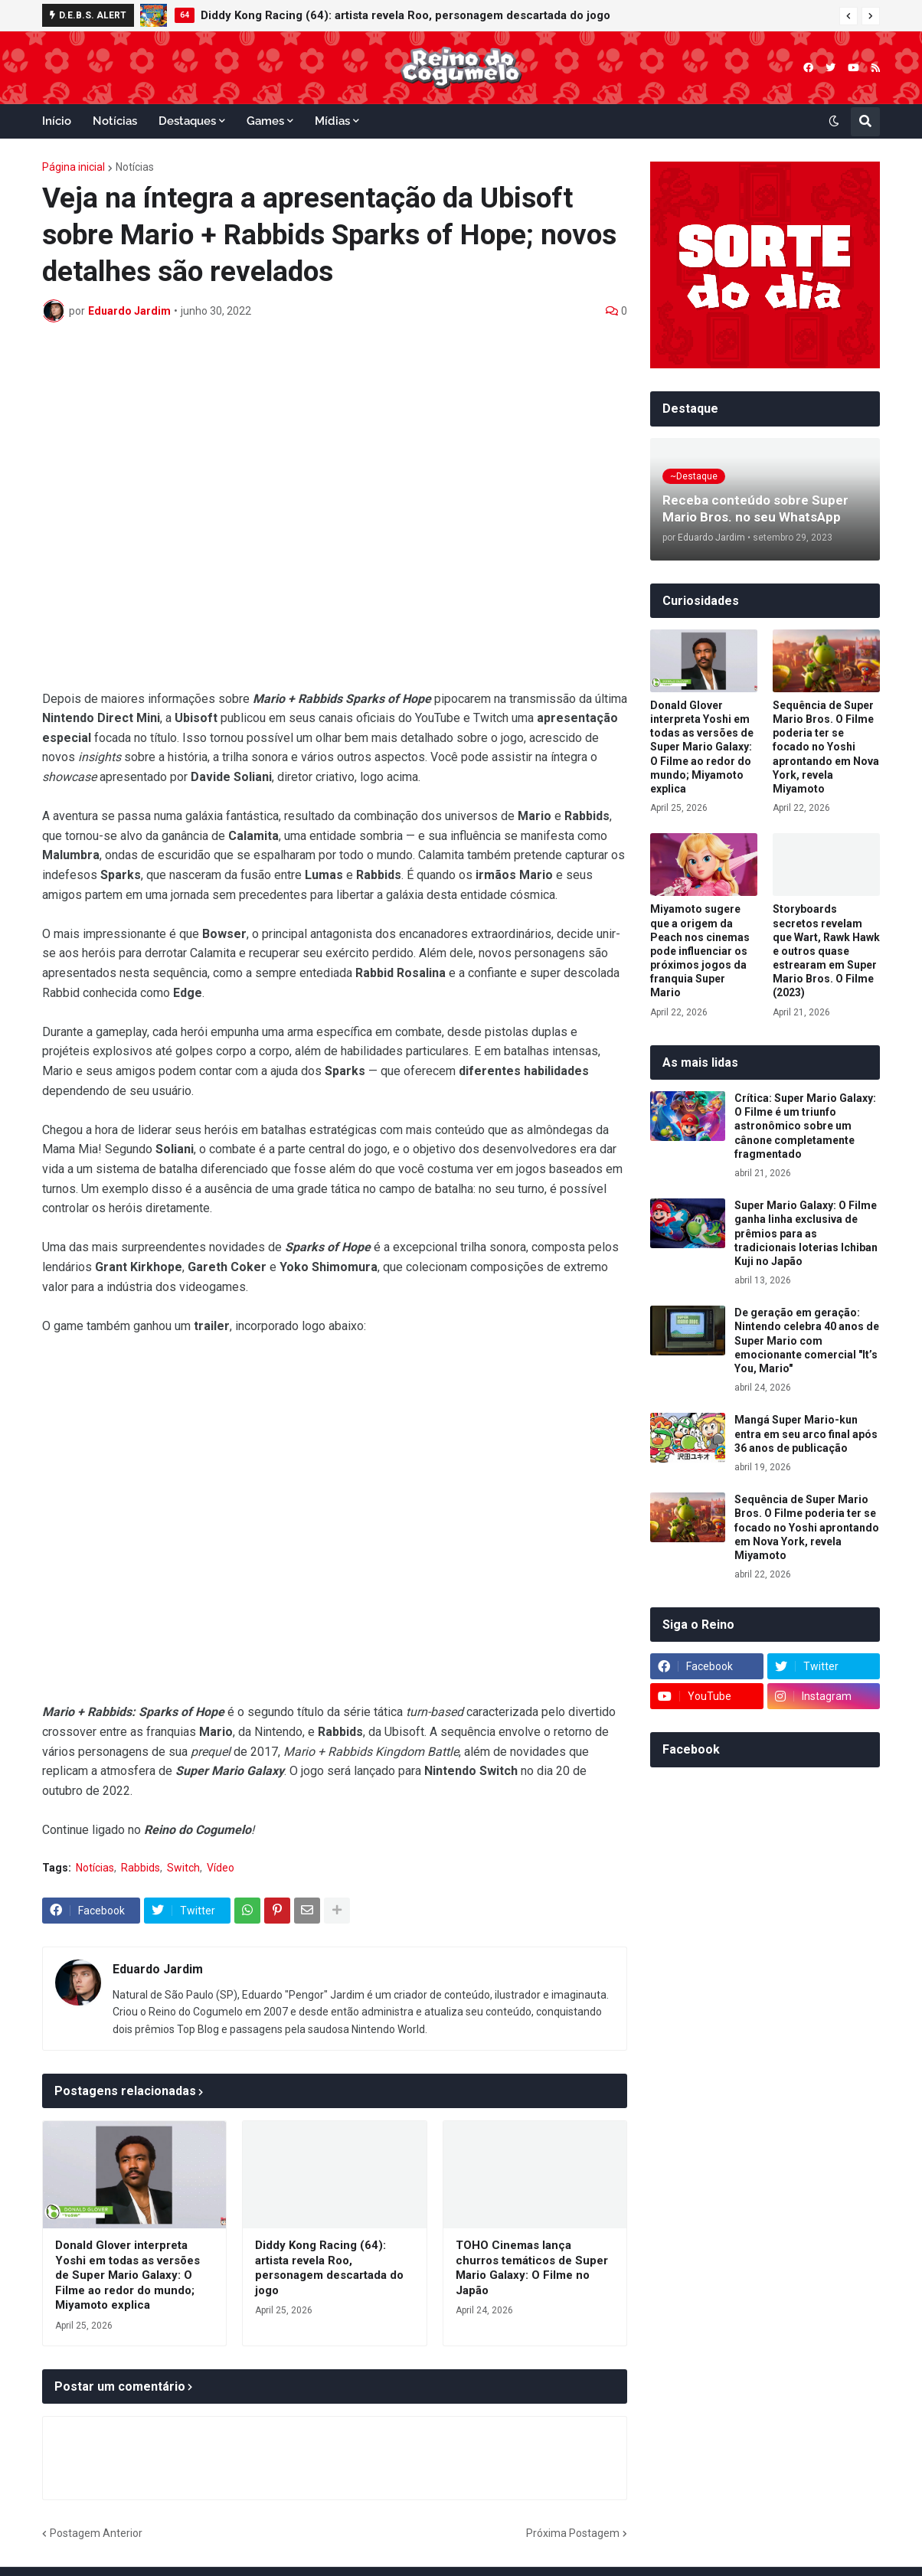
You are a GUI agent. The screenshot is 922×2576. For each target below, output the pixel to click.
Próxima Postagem (573, 2533)
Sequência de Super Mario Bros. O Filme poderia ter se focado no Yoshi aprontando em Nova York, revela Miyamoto (826, 747)
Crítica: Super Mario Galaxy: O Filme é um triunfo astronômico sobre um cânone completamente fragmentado (805, 1126)
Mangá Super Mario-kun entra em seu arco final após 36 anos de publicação (806, 1433)
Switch (183, 1868)
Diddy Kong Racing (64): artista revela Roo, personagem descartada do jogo (405, 15)
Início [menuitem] (56, 121)
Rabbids (140, 1868)
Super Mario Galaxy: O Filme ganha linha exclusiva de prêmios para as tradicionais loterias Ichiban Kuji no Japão (806, 1233)
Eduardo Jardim (158, 1969)
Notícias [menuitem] (115, 121)
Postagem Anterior (96, 2533)
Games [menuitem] (265, 121)
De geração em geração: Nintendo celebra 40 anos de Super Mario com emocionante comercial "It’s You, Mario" (806, 1340)
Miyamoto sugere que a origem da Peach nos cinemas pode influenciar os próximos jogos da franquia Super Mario (700, 951)
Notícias (135, 167)
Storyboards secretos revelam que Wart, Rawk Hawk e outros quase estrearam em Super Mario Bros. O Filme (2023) (826, 951)
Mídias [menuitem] (332, 121)
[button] (848, 16)
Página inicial (73, 167)
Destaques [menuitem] (187, 121)
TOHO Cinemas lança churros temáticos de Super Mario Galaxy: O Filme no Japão (532, 2267)
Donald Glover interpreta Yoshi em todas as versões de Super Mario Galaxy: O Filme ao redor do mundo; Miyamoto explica (127, 2275)
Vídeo (220, 1868)
